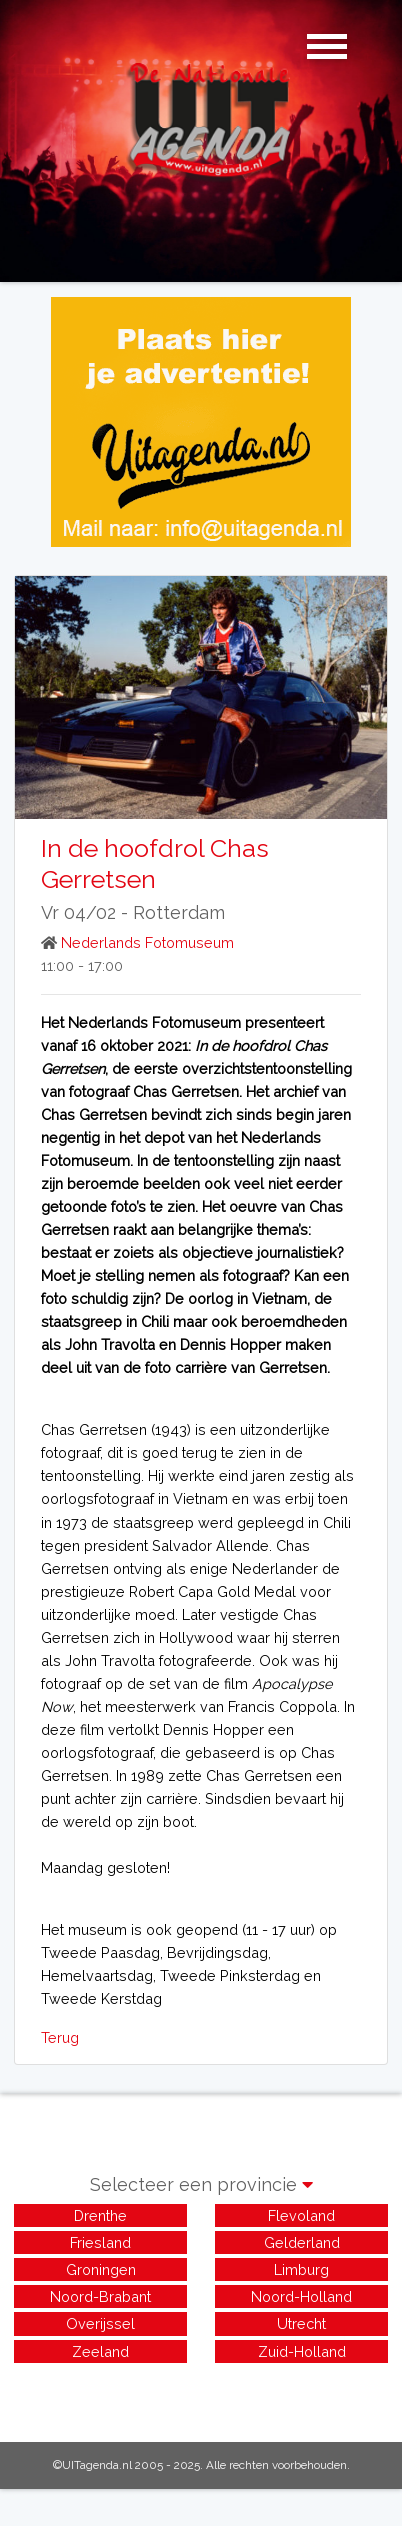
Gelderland (302, 2242)
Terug (60, 2037)
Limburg (301, 2269)
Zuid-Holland (302, 2351)
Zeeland (100, 2351)
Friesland (100, 2242)
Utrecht (301, 2323)
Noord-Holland (301, 2296)
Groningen (101, 2269)
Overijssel (100, 2323)
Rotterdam (179, 912)
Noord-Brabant (100, 2296)
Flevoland (301, 2215)
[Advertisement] (201, 2392)
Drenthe (100, 2215)
